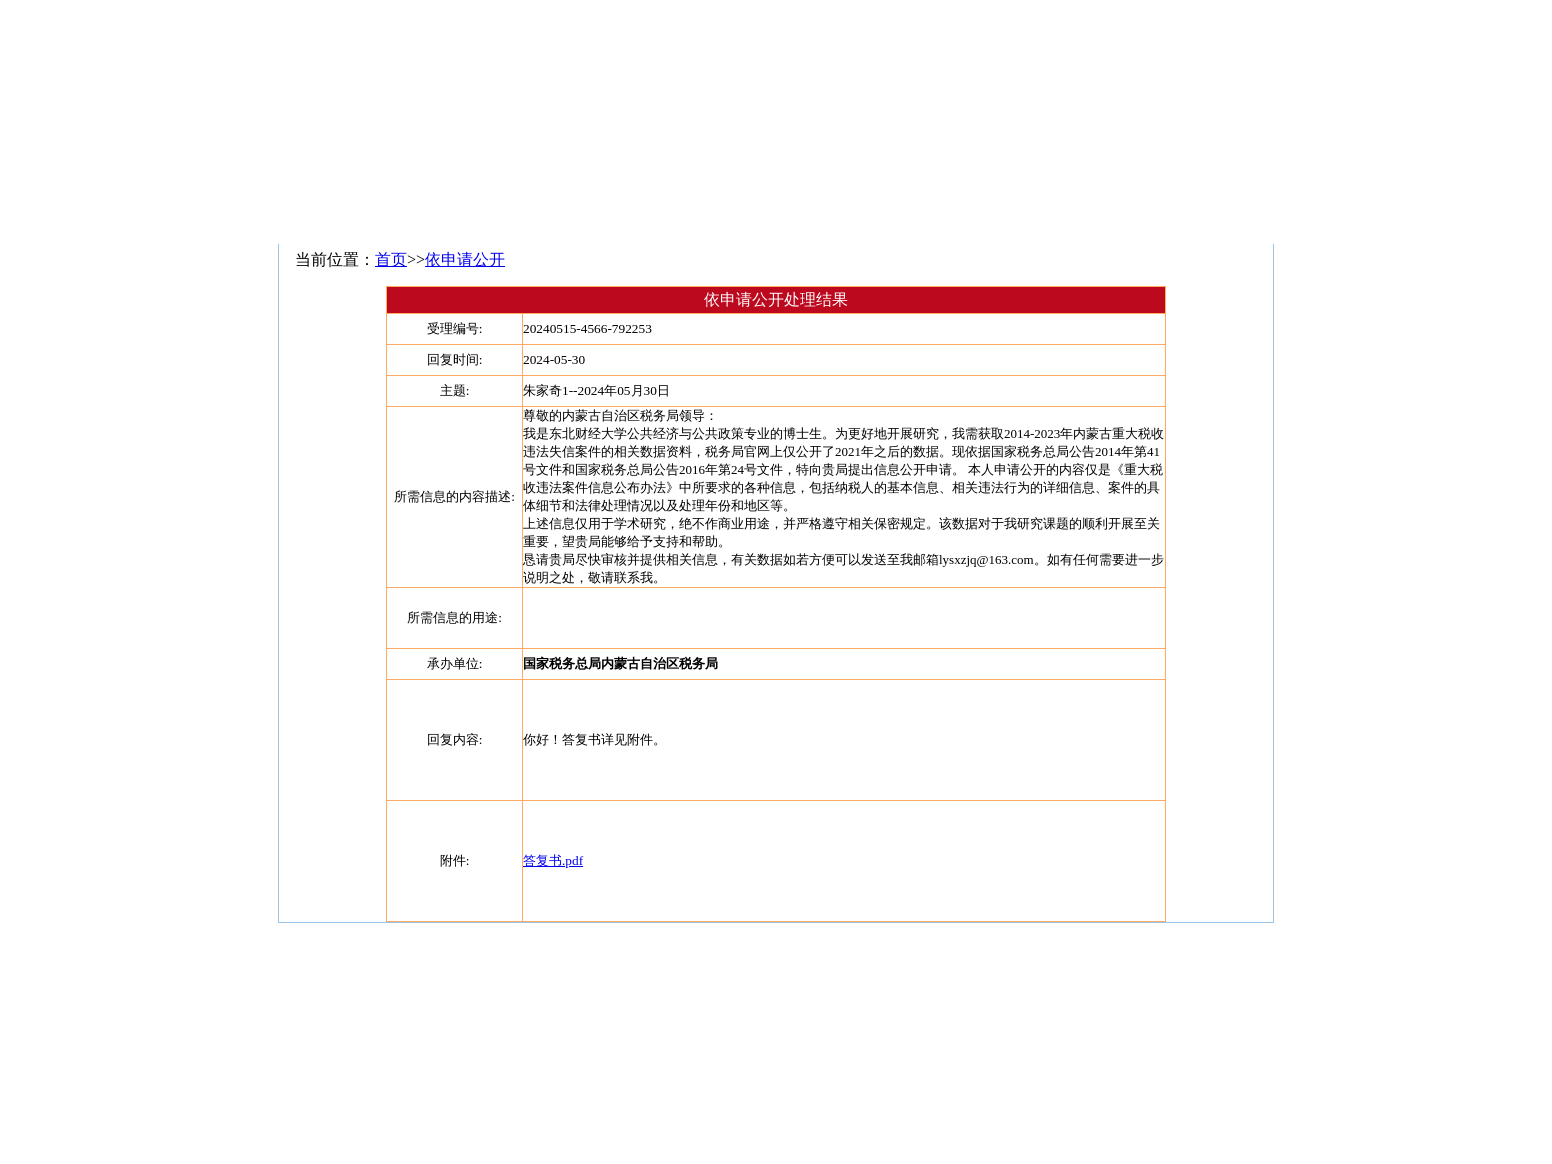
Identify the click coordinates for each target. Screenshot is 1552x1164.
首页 (391, 259)
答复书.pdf (553, 860)
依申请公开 (465, 259)
